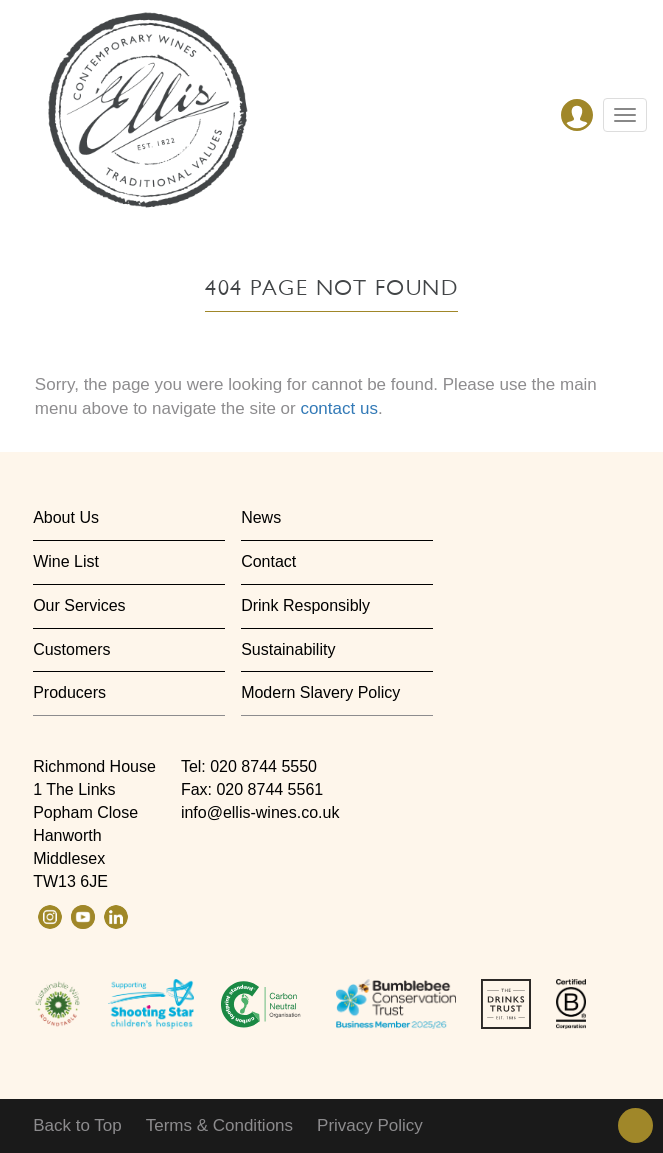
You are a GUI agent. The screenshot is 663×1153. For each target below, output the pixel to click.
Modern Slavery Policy (320, 692)
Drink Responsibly (305, 605)
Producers (69, 692)
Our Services (79, 605)
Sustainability (288, 649)
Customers (71, 649)
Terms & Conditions (219, 1125)
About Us (66, 517)
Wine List (66, 561)
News (261, 517)
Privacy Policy (370, 1125)
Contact (268, 561)
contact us (339, 408)
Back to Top (77, 1125)
